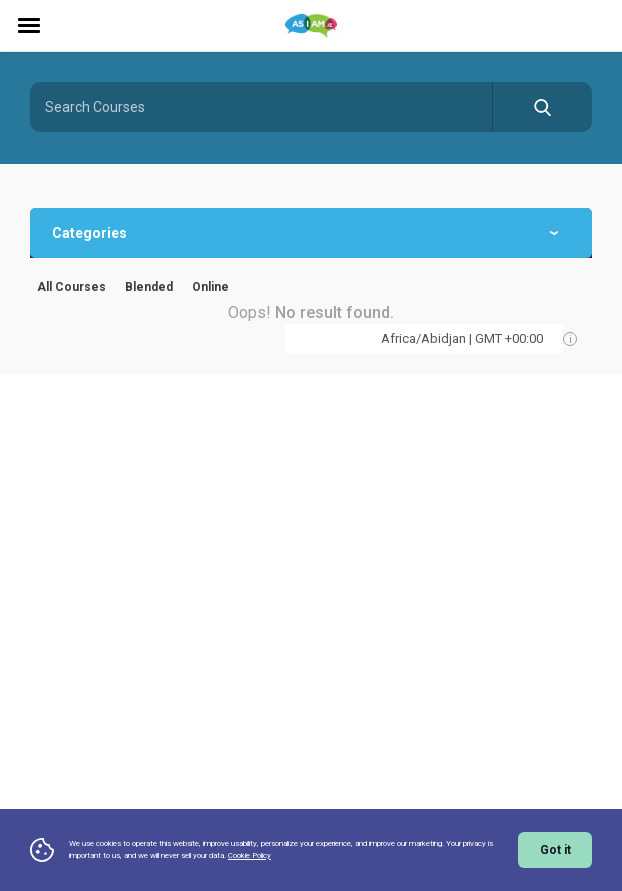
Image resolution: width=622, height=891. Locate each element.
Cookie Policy (249, 855)
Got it (555, 850)
